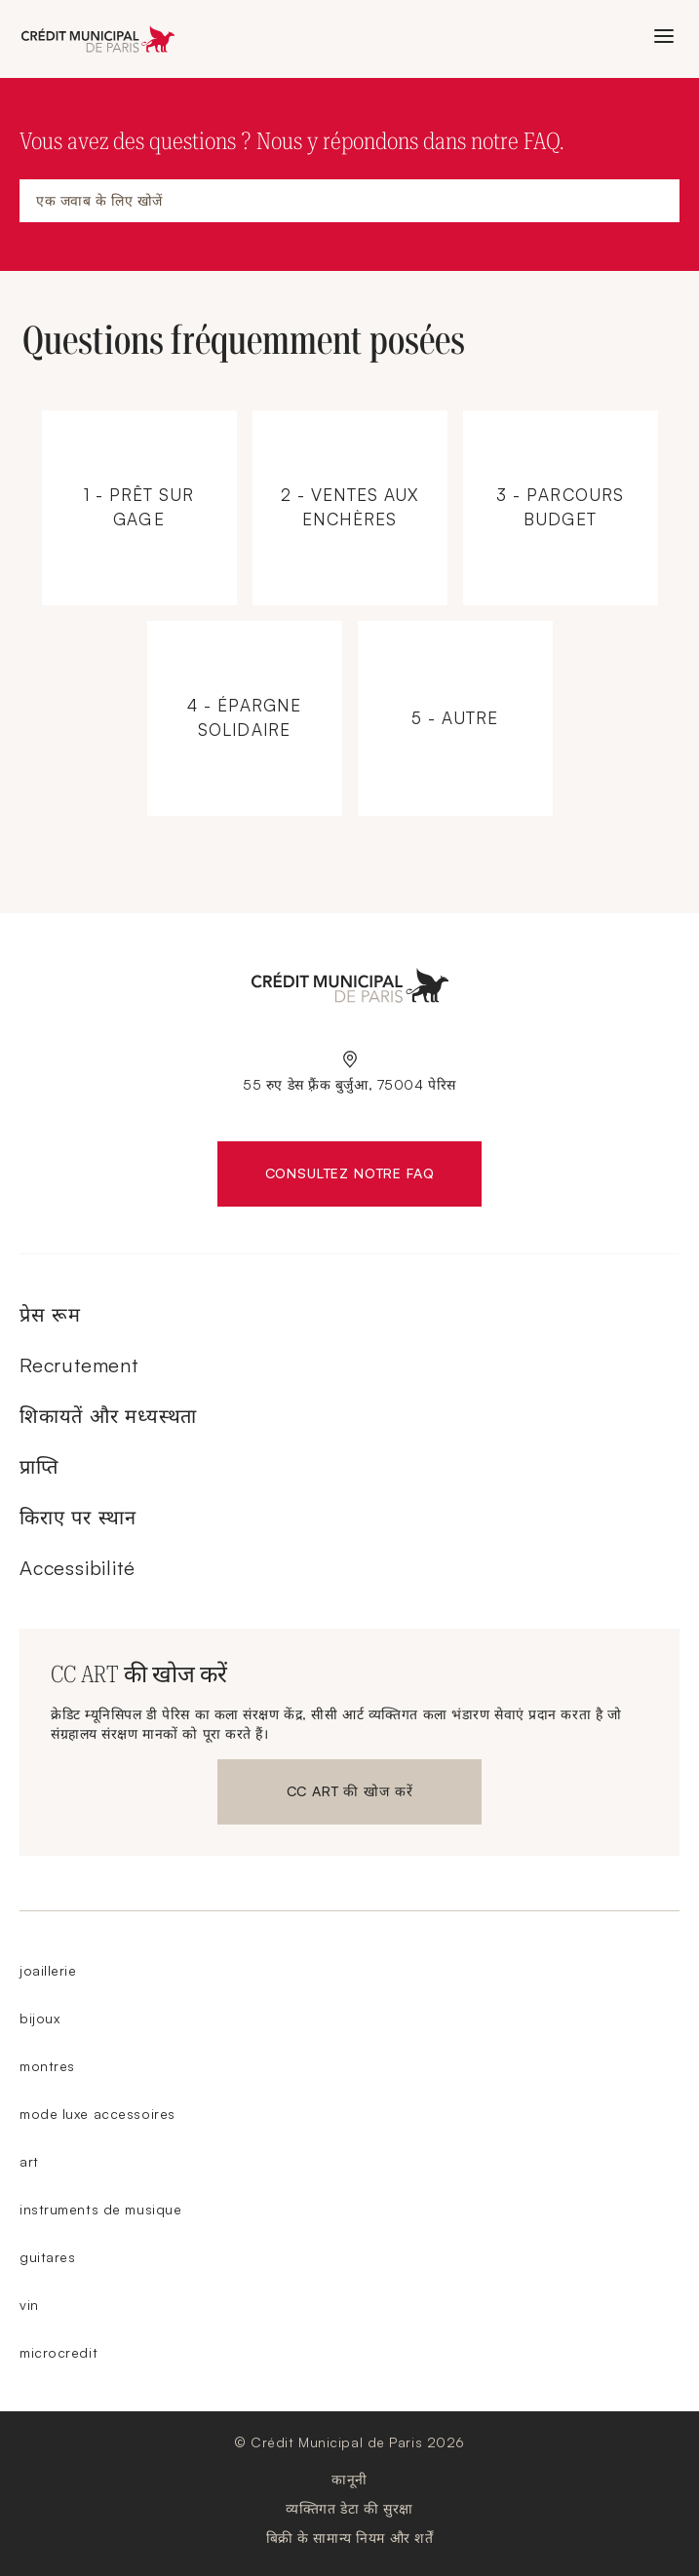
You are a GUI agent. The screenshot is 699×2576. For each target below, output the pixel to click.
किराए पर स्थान (77, 1517)
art (29, 2161)
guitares (47, 2257)
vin (29, 2304)
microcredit (58, 2352)
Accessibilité (77, 1568)
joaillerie (48, 1970)
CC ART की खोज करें (350, 1795)
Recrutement (78, 1365)
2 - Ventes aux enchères (361, 481)
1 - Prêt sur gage (150, 481)
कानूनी (349, 2479)
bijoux (39, 2018)
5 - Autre (466, 685)
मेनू (661, 38)
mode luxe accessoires (97, 2113)
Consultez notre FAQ (373, 1177)
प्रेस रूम (50, 1314)
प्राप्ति (38, 1466)
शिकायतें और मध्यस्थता (108, 1415)
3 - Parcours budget (571, 481)
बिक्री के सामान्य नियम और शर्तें (350, 2537)
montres (47, 2065)
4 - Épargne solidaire (256, 691)
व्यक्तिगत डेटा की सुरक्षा (349, 2508)
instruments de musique (100, 2209)
